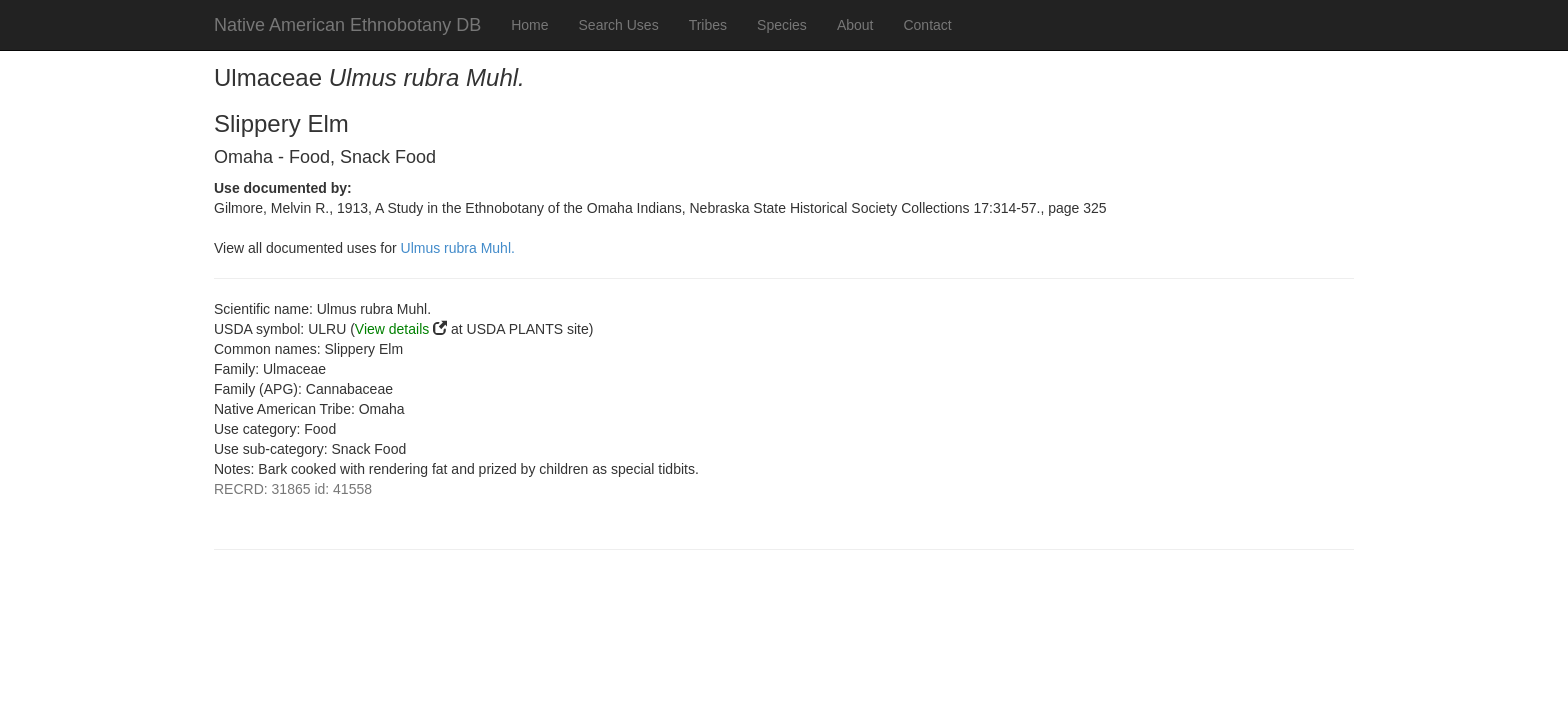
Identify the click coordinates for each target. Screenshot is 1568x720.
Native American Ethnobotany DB (347, 25)
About (855, 25)
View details (392, 329)
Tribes (708, 25)
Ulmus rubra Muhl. (458, 248)
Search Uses (619, 25)
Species (782, 25)
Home (529, 25)
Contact (927, 25)
